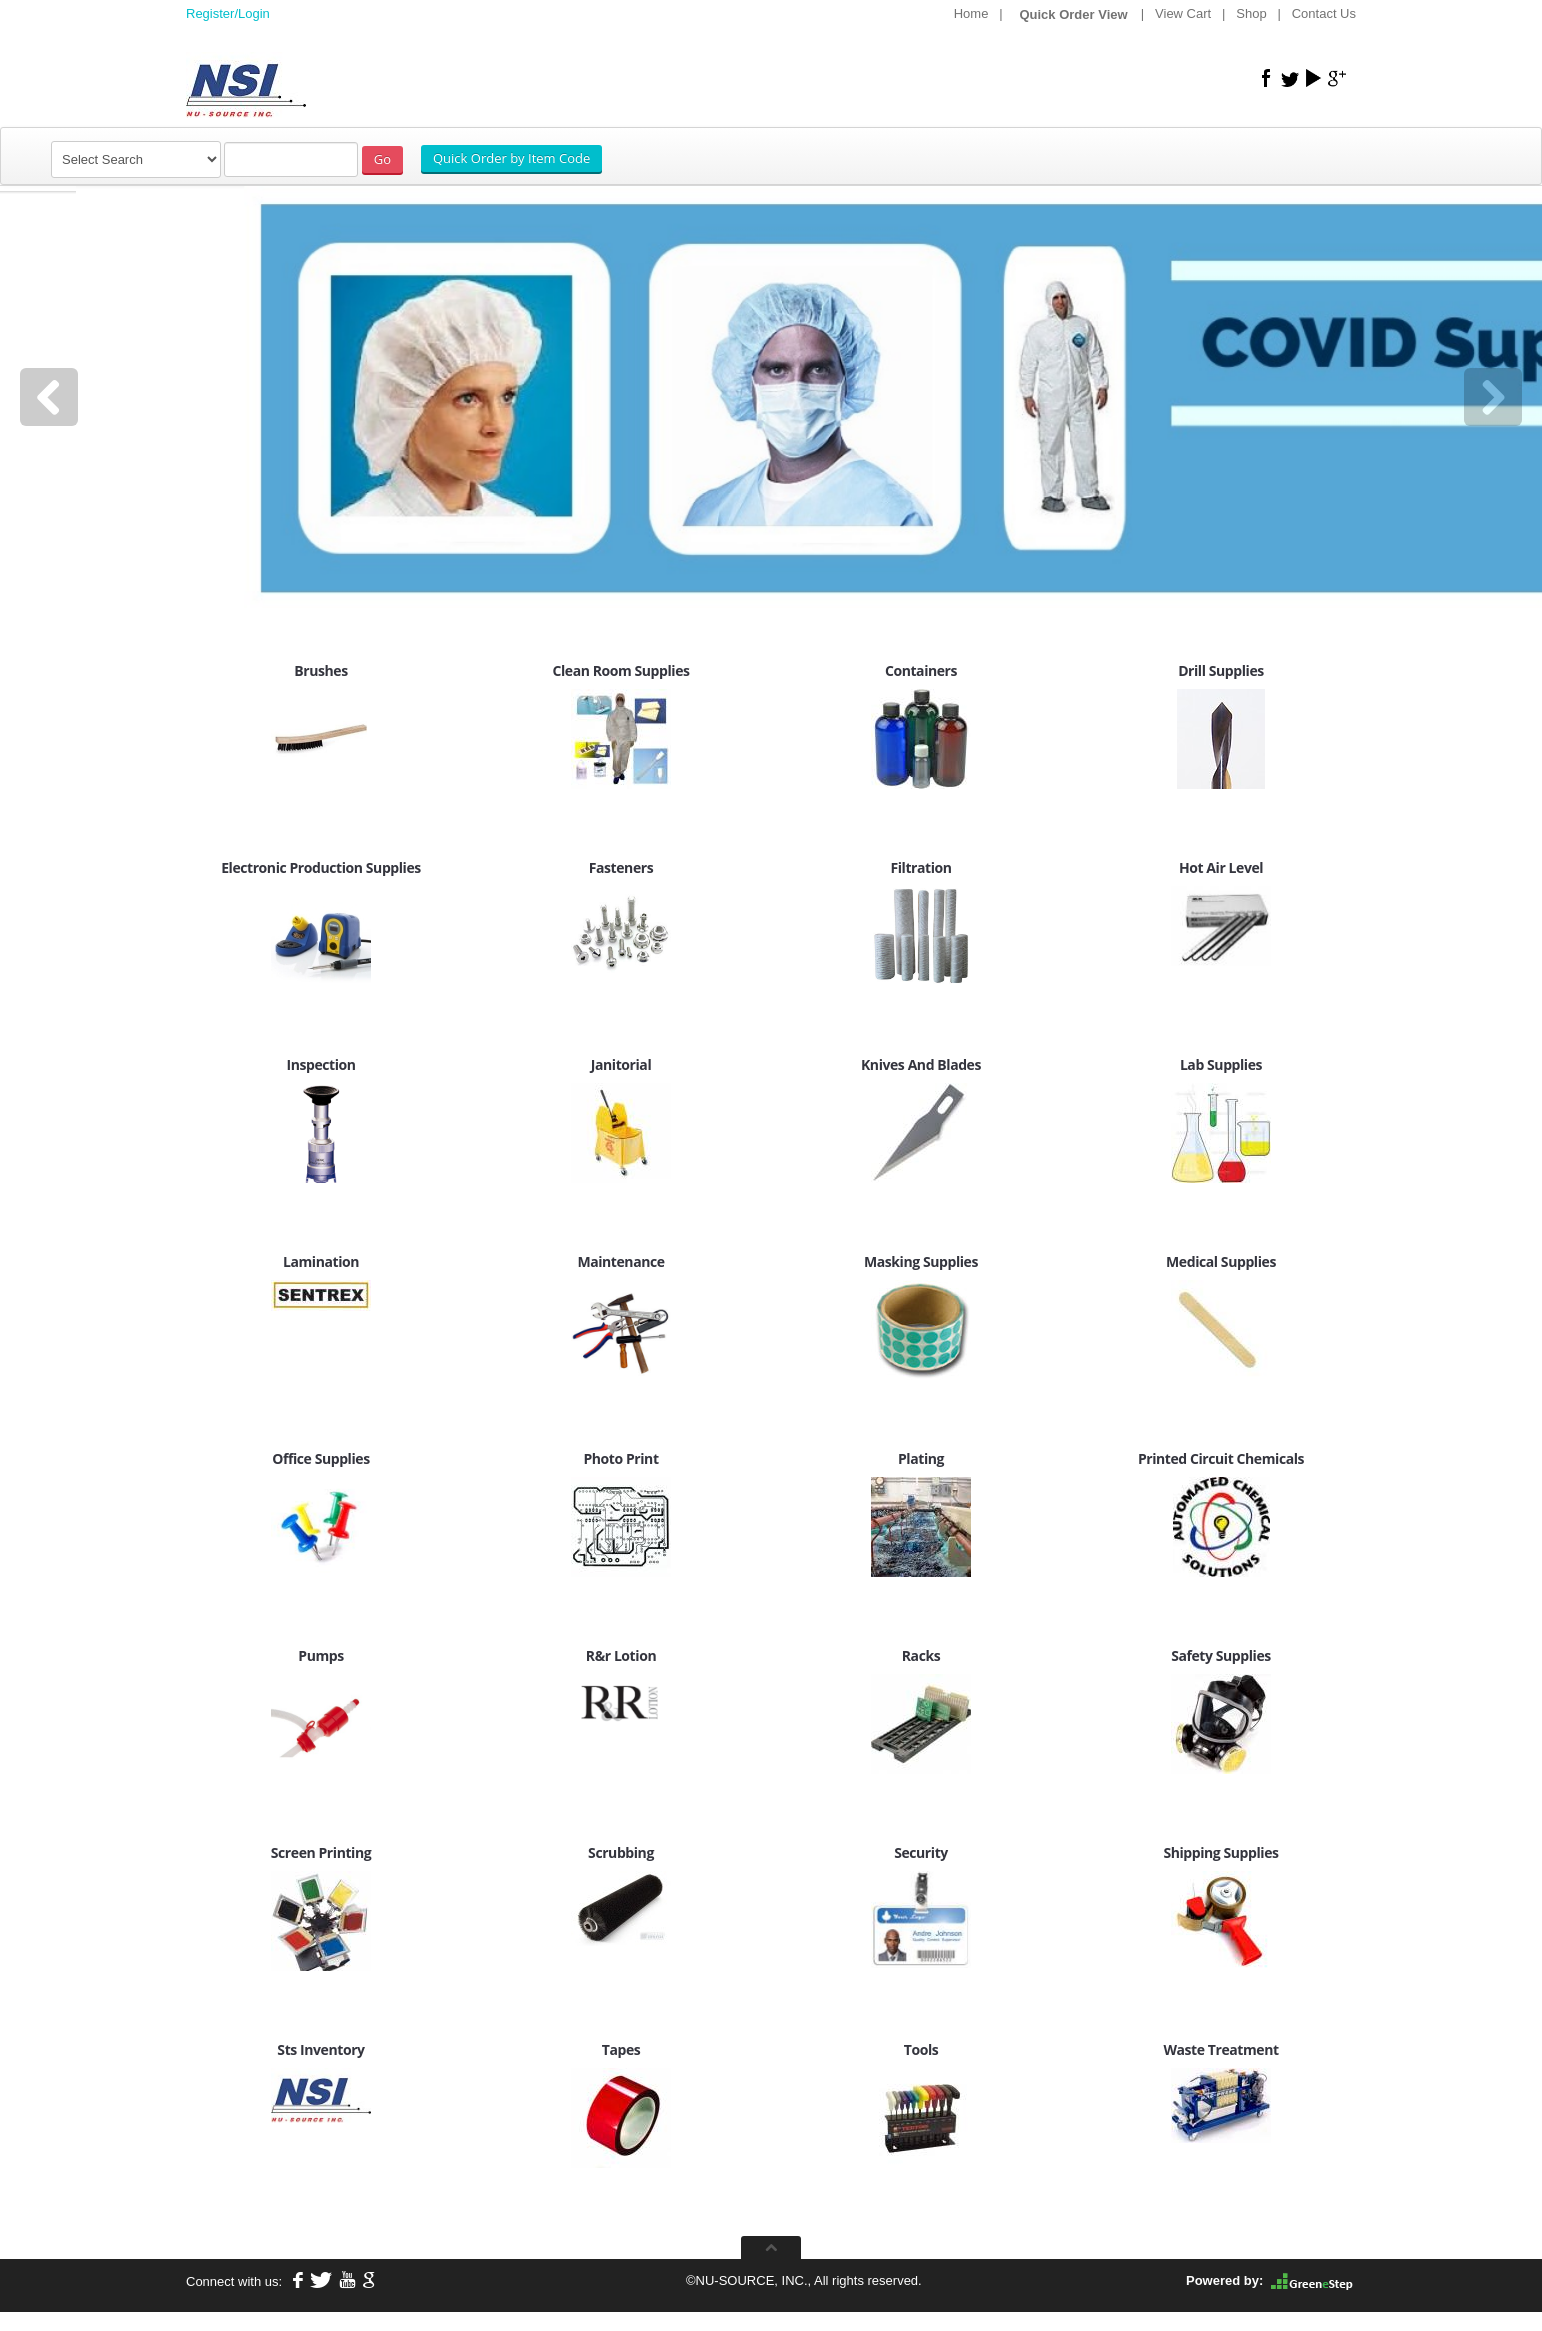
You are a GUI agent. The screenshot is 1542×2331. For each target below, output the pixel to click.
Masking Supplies (921, 1261)
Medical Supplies (1221, 1261)
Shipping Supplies (1220, 1852)
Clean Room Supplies (620, 670)
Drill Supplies (1221, 670)
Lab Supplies (1221, 1064)
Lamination (321, 1261)
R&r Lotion (621, 1655)
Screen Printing (321, 1852)
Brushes (320, 670)
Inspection (320, 1064)
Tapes (621, 2049)
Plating (921, 1458)
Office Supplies (320, 1458)
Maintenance (620, 1261)
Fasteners (621, 867)
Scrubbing (621, 1852)
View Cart (1183, 13)
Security (921, 1852)
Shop (1251, 13)
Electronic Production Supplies (321, 867)
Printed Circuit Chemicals (1221, 1458)
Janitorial (621, 1064)
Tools (921, 2049)
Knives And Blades (921, 1064)
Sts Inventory (320, 2049)
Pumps (320, 1655)
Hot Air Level (1221, 867)
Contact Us (1324, 13)
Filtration (920, 867)
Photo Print (620, 1458)
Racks (921, 1655)
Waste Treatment (1220, 2049)
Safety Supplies (1221, 1655)
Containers (921, 670)
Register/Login (228, 13)
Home (971, 13)
